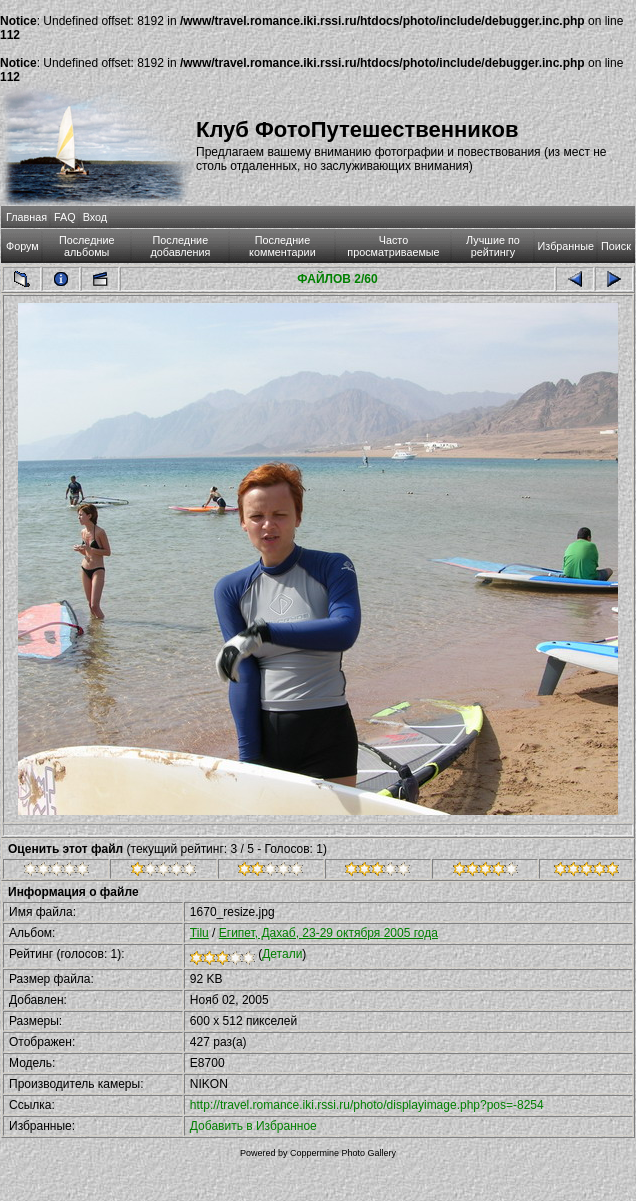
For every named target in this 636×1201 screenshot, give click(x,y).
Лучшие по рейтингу (493, 246)
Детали (282, 954)
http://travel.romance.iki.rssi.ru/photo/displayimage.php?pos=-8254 (367, 1105)
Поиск (616, 246)
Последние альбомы (87, 246)
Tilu (199, 933)
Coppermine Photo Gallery (343, 1153)
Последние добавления (180, 246)
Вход (95, 217)
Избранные (566, 246)
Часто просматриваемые (393, 246)
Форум (22, 246)
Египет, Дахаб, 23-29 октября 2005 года (328, 933)
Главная (26, 217)
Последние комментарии (282, 246)
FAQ (65, 217)
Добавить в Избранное (253, 1126)
